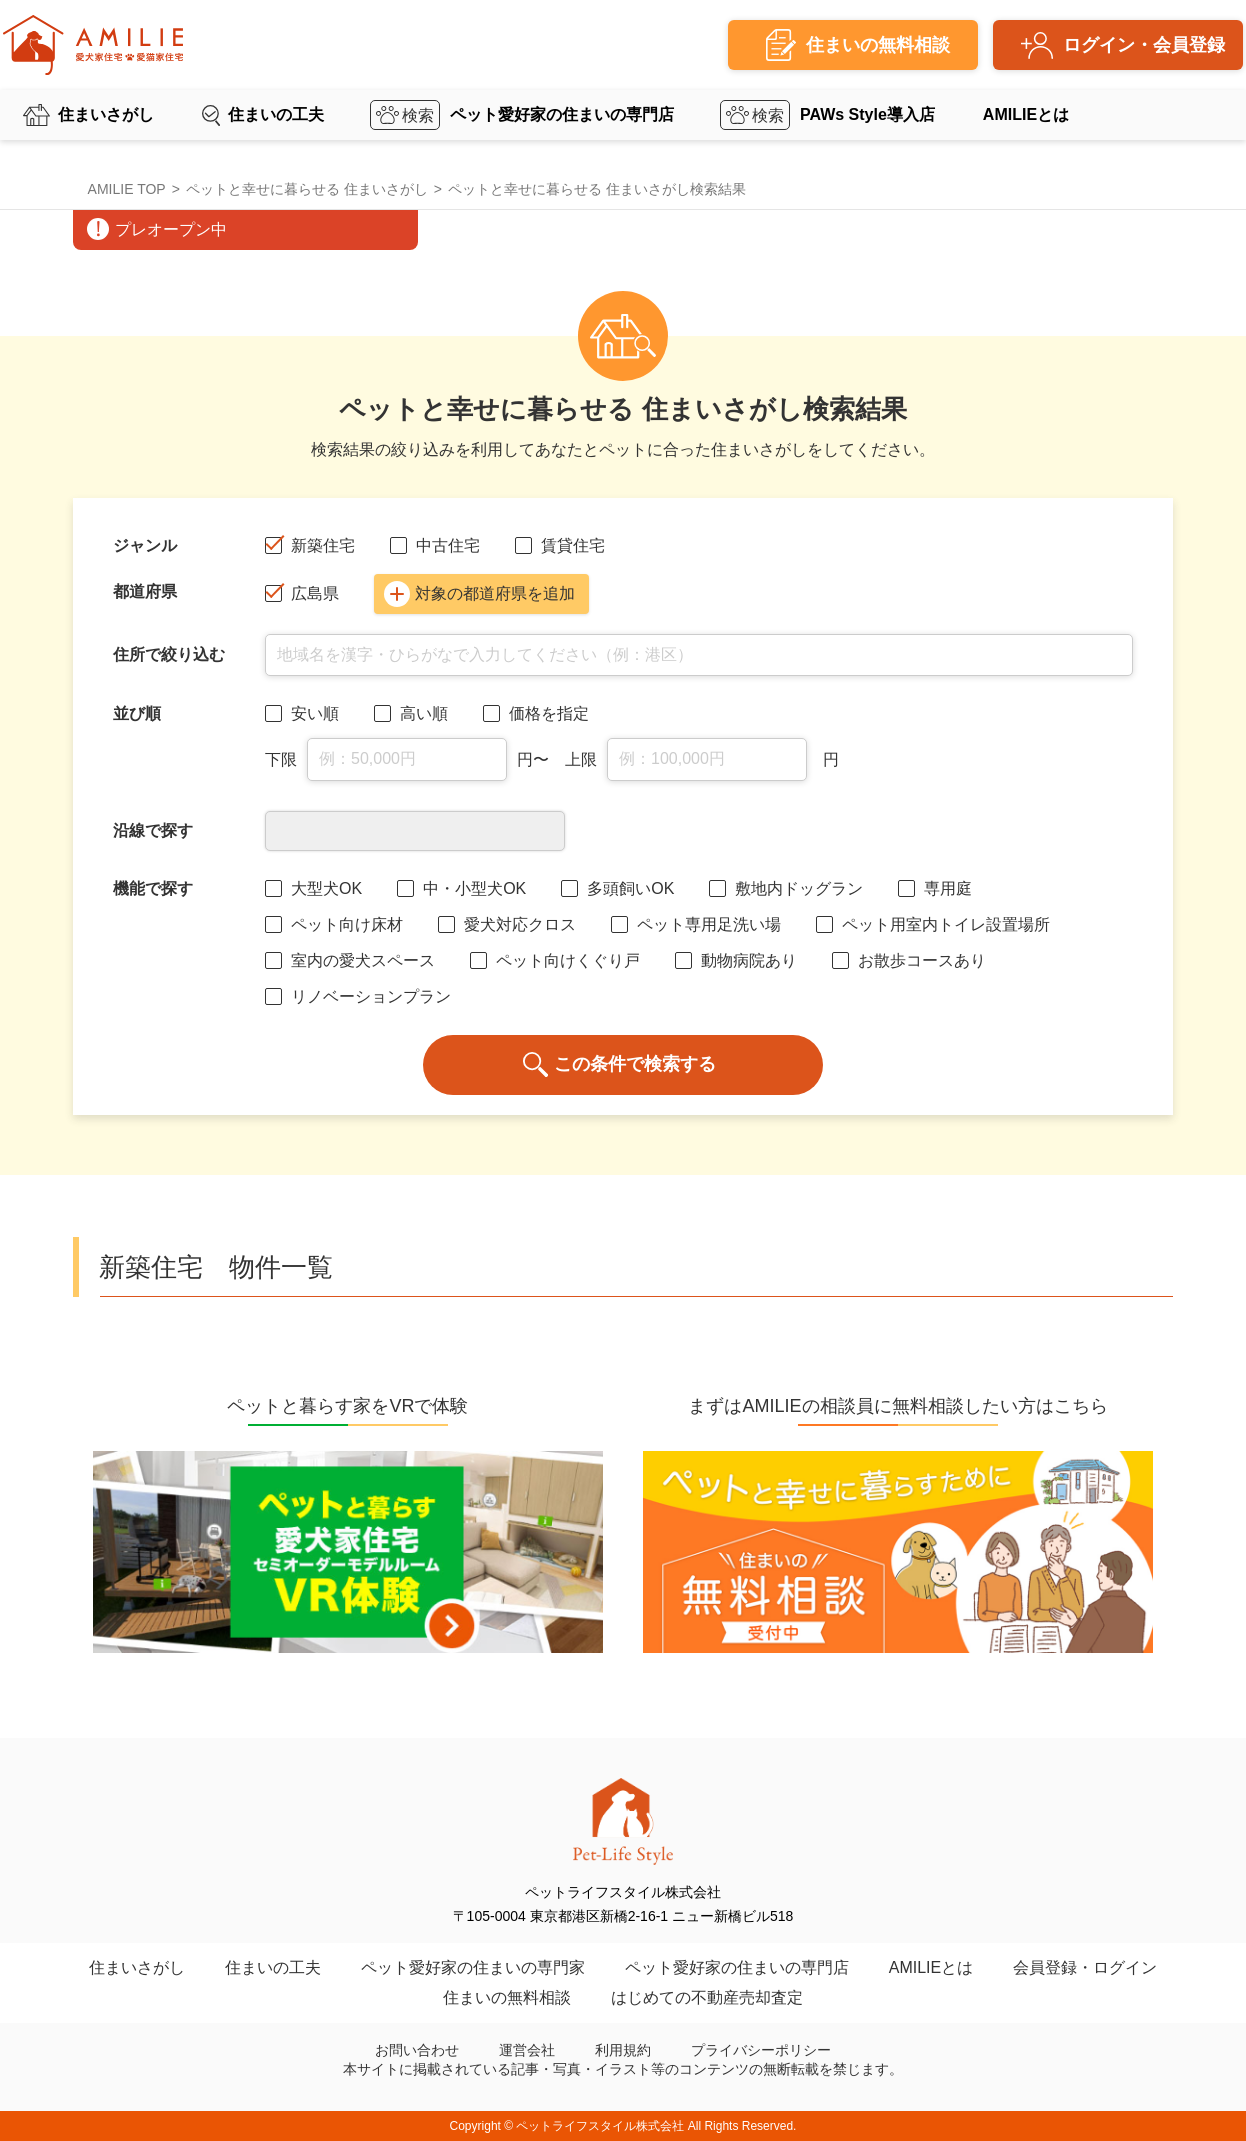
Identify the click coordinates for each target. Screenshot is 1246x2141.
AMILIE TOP (127, 189)
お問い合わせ (417, 2050)
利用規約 (623, 2050)
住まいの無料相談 (507, 1997)
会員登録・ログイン (1085, 1967)
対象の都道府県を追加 (479, 594)
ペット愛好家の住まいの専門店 (562, 114)
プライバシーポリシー (761, 2050)
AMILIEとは (1026, 114)
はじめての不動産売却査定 (707, 1997)
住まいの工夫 (276, 114)
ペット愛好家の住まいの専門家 (473, 1967)
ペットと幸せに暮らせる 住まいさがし (307, 189)
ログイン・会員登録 (1144, 45)
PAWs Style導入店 (867, 114)
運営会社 (527, 2050)
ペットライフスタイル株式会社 (600, 2126)
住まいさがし (106, 114)
